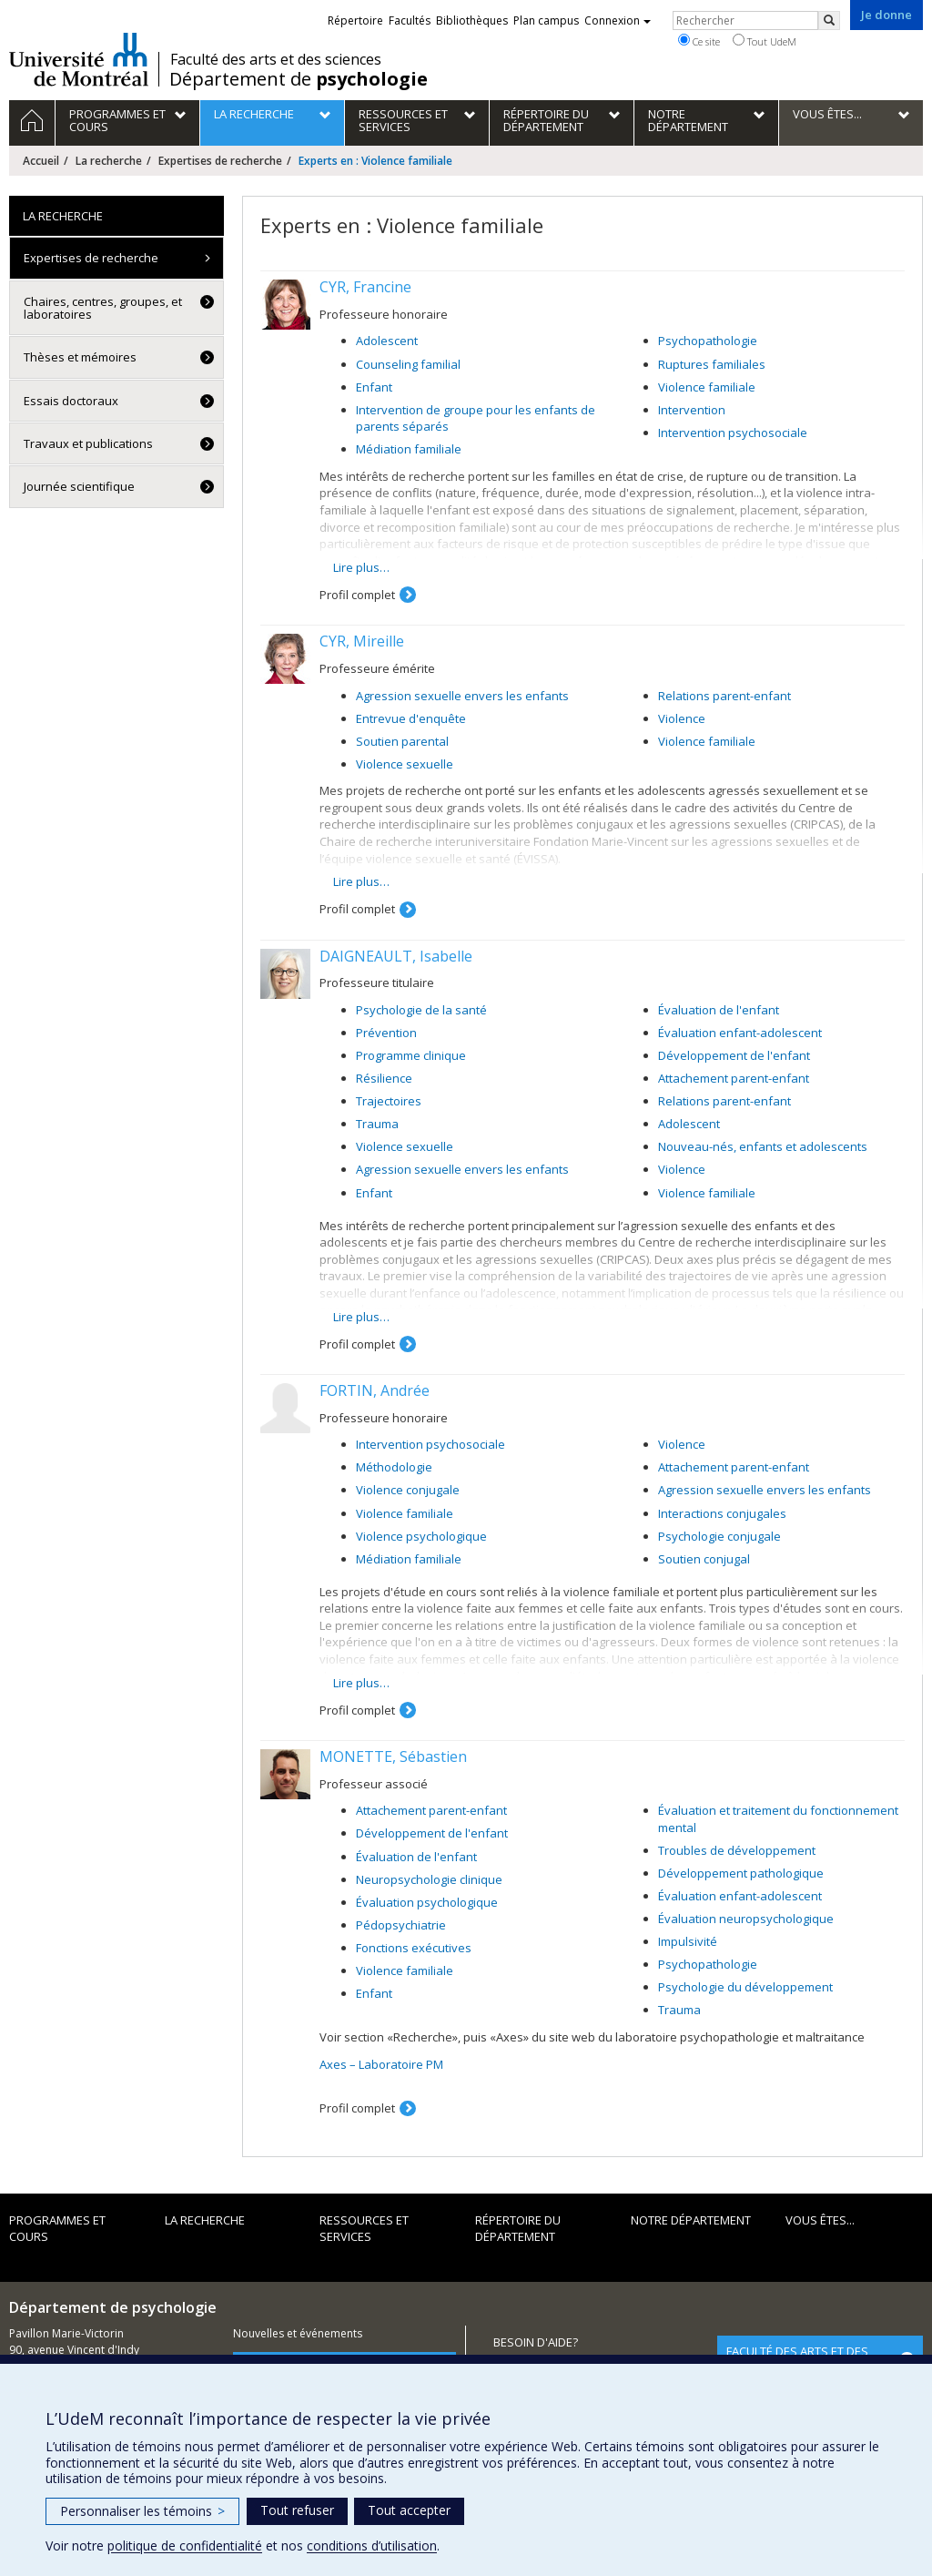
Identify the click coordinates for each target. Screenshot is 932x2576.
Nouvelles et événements (297, 2333)
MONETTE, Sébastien (393, 1756)
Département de (298, 79)
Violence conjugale (408, 1489)
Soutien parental (402, 741)
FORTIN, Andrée (374, 1390)
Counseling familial (408, 364)
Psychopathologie (707, 340)
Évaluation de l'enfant (718, 1010)
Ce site (699, 41)
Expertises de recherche (220, 160)
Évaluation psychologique (427, 1902)
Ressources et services (364, 2228)
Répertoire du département (518, 2228)
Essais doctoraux (71, 400)
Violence (681, 718)
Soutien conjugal (704, 1559)
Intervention (691, 410)
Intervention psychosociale (732, 432)
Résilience (384, 1078)
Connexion (617, 20)
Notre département (691, 2220)
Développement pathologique (741, 1873)
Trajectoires (388, 1101)
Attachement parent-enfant (733, 1078)
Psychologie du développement (745, 1987)
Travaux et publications (88, 443)
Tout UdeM (764, 41)
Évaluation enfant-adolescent (740, 1032)
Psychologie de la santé (421, 1010)
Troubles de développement (737, 1850)
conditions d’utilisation (372, 2545)
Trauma (377, 1123)
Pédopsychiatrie (401, 1925)
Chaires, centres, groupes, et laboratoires (103, 307)
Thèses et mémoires (80, 357)
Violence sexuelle (404, 764)
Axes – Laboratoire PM (381, 2064)
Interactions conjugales (722, 1513)
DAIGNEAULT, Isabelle (395, 956)
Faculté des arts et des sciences (275, 59)
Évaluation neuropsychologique (746, 1918)
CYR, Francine (365, 287)
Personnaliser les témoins (142, 2511)
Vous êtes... (820, 2220)
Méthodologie (394, 1467)
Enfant (374, 387)
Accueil (41, 160)
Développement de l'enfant (734, 1055)
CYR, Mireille (361, 641)
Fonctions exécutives (413, 1948)
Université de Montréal (78, 59)
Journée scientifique (79, 486)
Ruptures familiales (711, 364)
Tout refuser (297, 2510)
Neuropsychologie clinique (429, 1879)
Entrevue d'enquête (411, 718)
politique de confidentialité (184, 2545)
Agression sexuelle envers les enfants (462, 695)
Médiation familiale (408, 449)
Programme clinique (411, 1055)
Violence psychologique (421, 1536)
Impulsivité (687, 1941)
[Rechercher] (829, 20)
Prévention (386, 1032)
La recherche (109, 160)
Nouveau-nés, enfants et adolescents (762, 1146)
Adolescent (387, 340)
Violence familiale (706, 387)
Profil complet (357, 594)
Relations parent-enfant (724, 695)
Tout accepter (409, 2510)
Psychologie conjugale (719, 1536)
